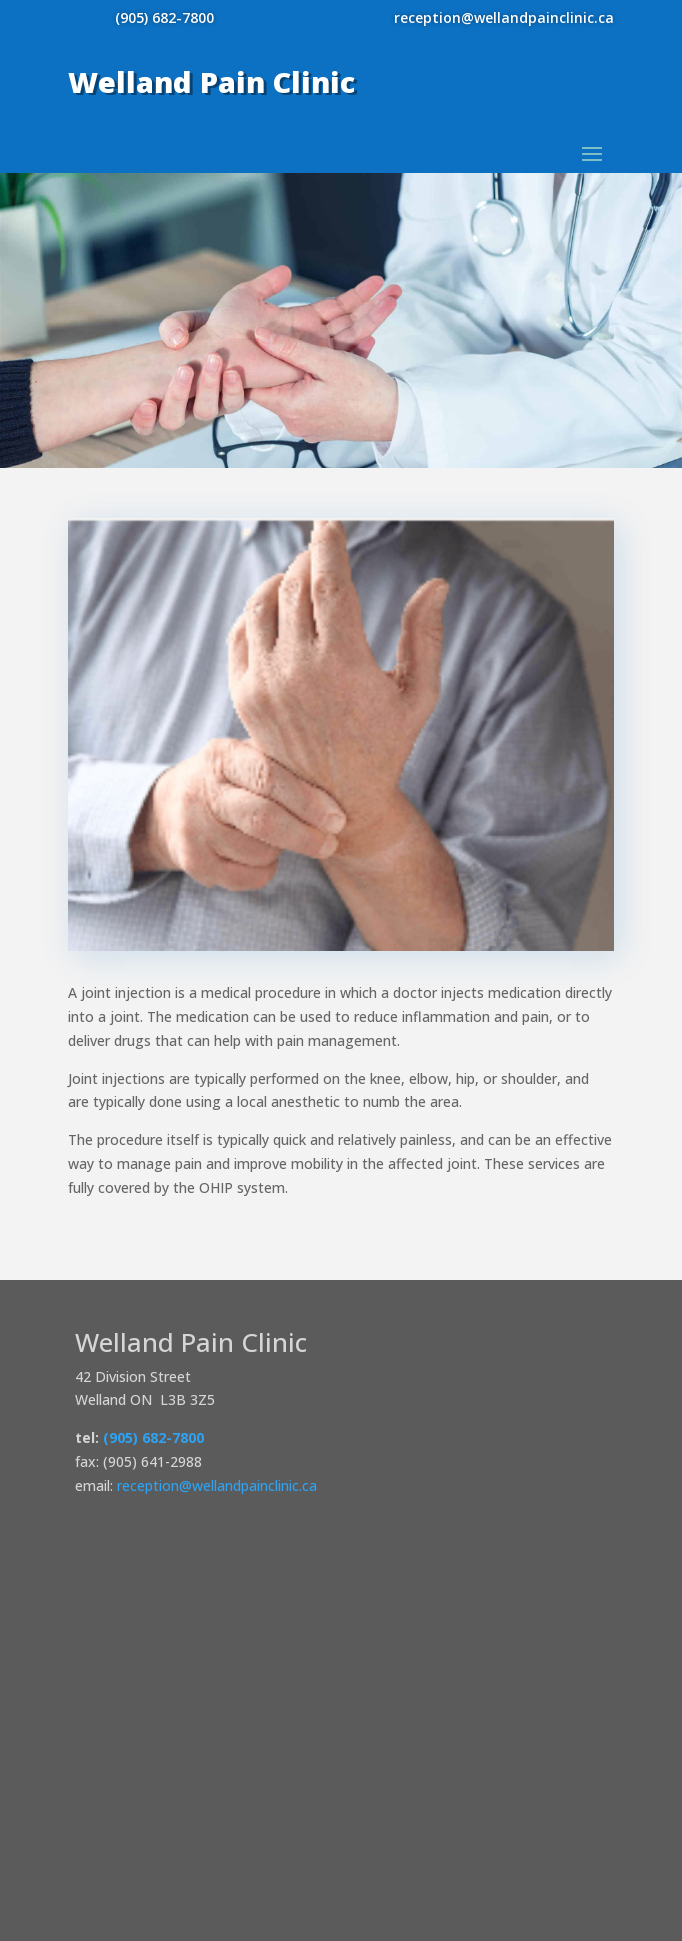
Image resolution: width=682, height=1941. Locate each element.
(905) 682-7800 (164, 17)
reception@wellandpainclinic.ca (504, 17)
